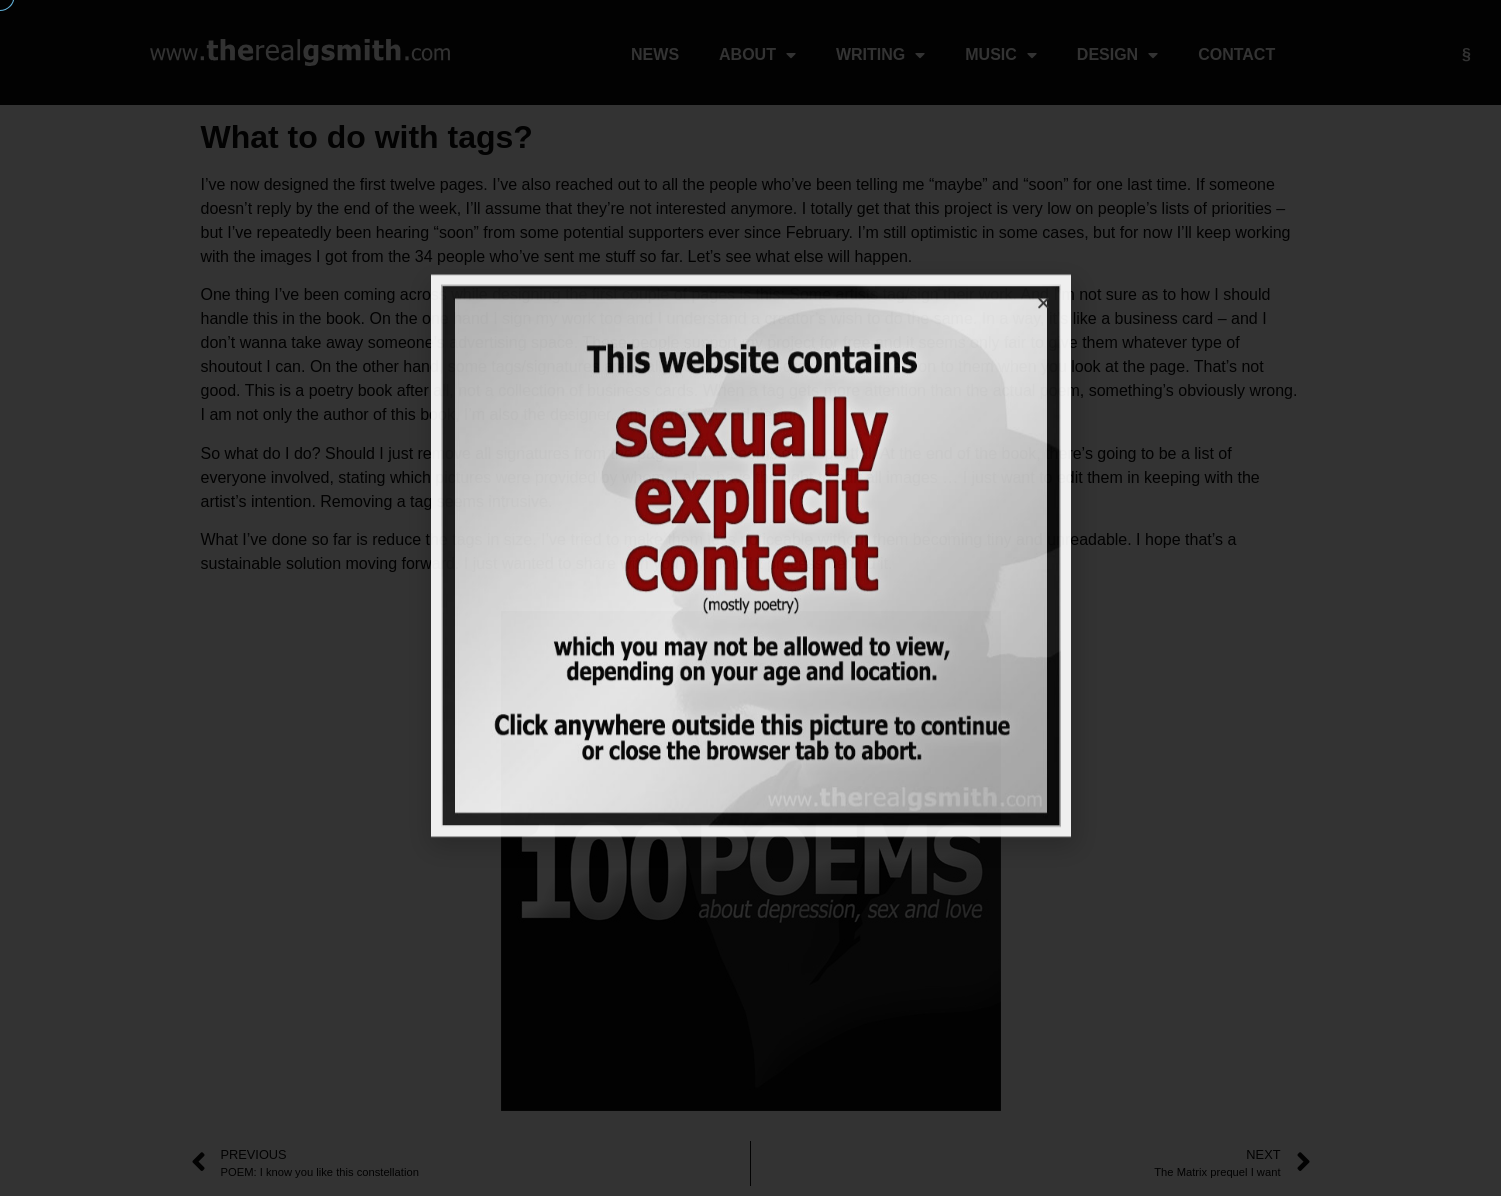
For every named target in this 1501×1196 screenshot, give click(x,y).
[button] (1043, 254)
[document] (750, 598)
